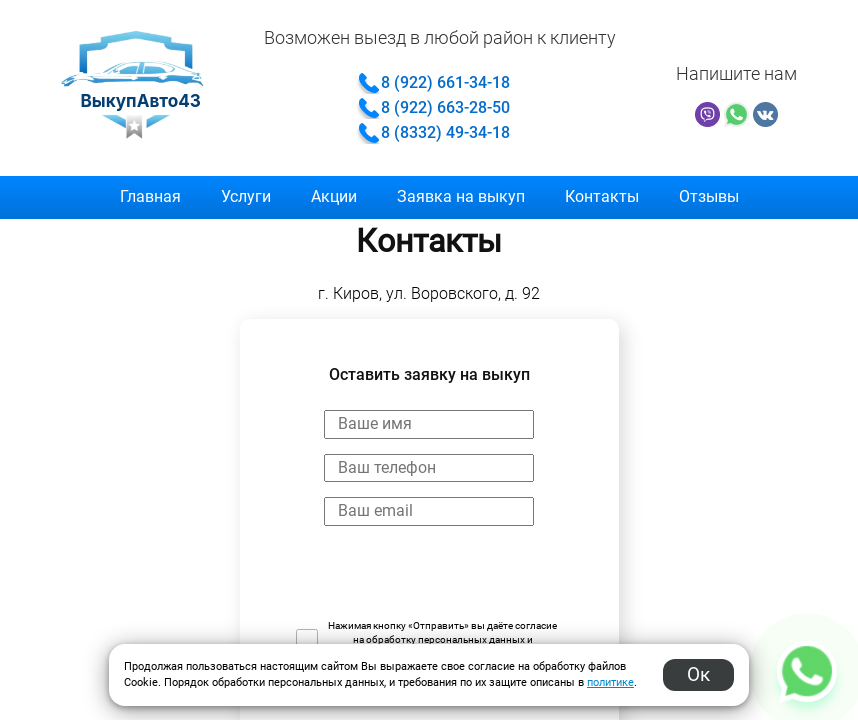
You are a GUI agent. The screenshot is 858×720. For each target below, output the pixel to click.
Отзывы (709, 196)
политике (610, 682)
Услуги (246, 196)
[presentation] (448, 580)
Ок (698, 674)
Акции (334, 196)
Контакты (602, 196)
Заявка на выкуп (461, 196)
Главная (150, 196)
